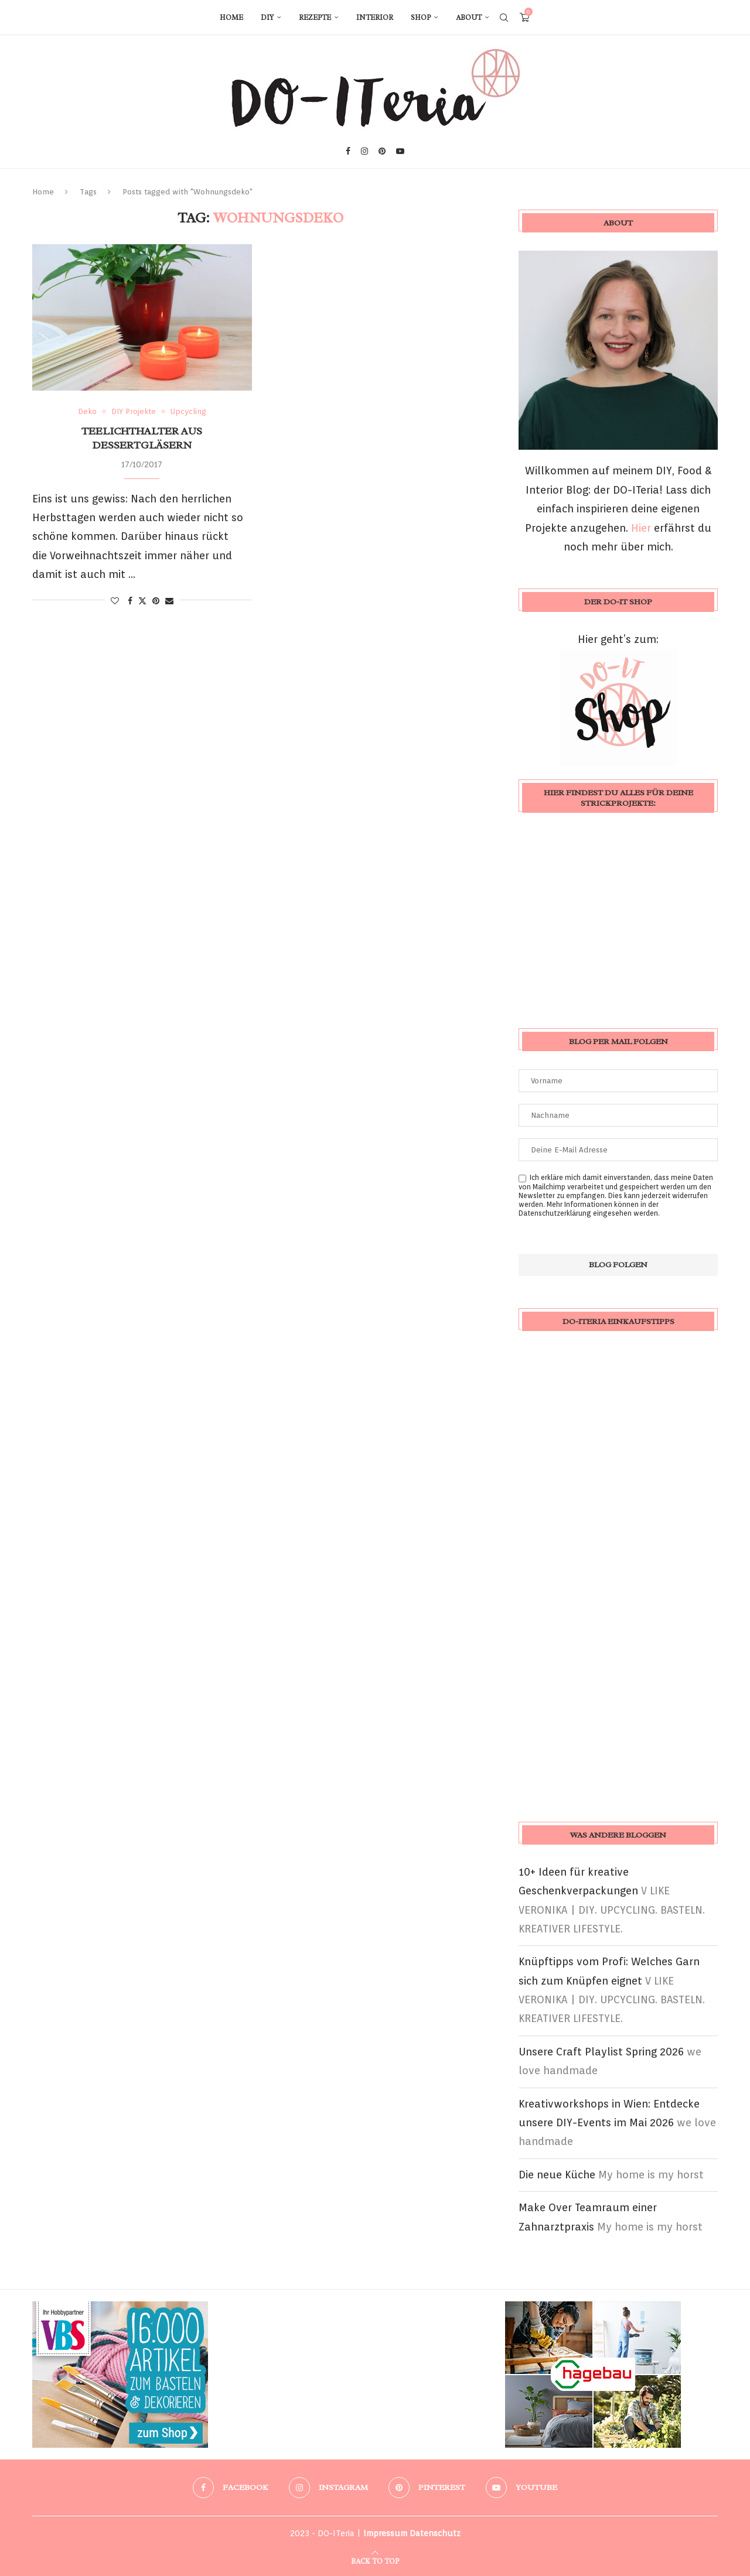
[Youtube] (400, 151)
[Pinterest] (382, 151)
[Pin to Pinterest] (155, 600)
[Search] (504, 18)
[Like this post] (115, 600)
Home (231, 17)
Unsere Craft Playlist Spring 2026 (601, 2051)
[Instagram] (364, 151)
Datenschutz (435, 2533)
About (469, 17)
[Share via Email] (169, 600)
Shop (421, 17)
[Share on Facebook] (130, 600)
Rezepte (315, 17)
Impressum (385, 2533)
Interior (374, 17)
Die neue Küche (557, 2174)
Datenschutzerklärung (555, 1213)
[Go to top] (375, 2560)
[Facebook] (348, 151)
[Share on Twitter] (142, 600)
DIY (267, 17)
